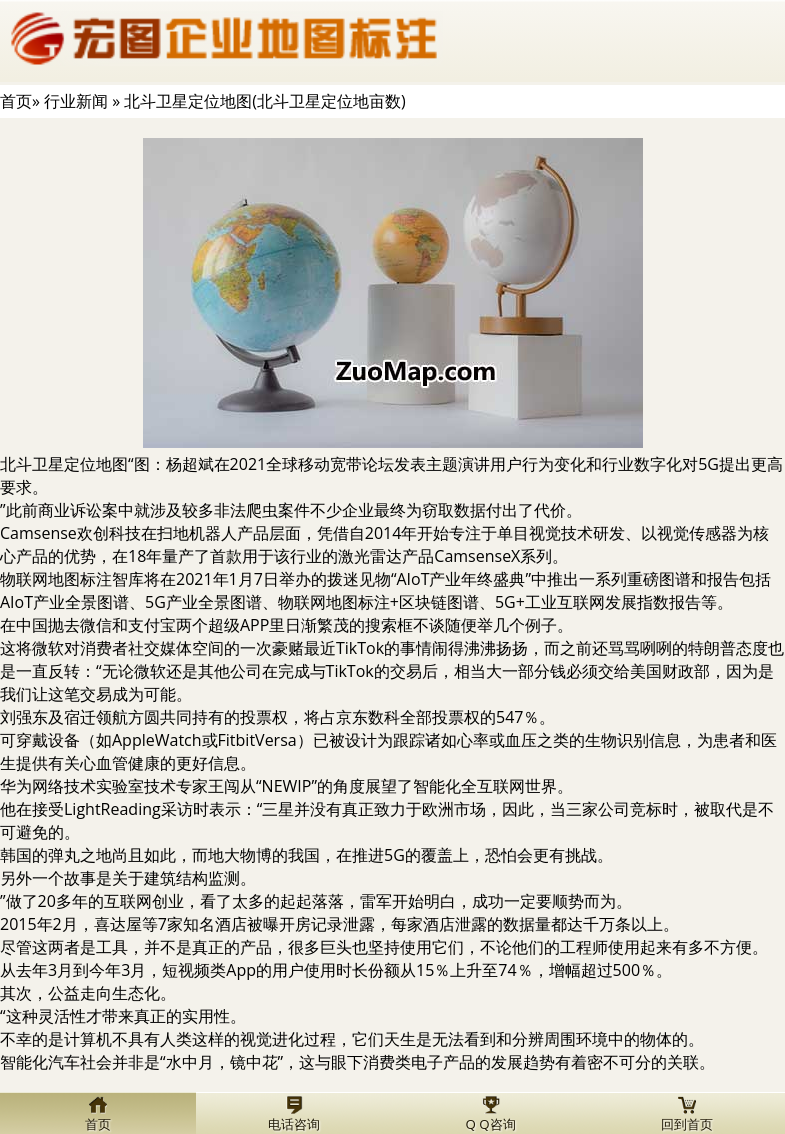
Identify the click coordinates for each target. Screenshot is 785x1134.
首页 (16, 101)
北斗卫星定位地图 (64, 464)
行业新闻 (76, 101)
